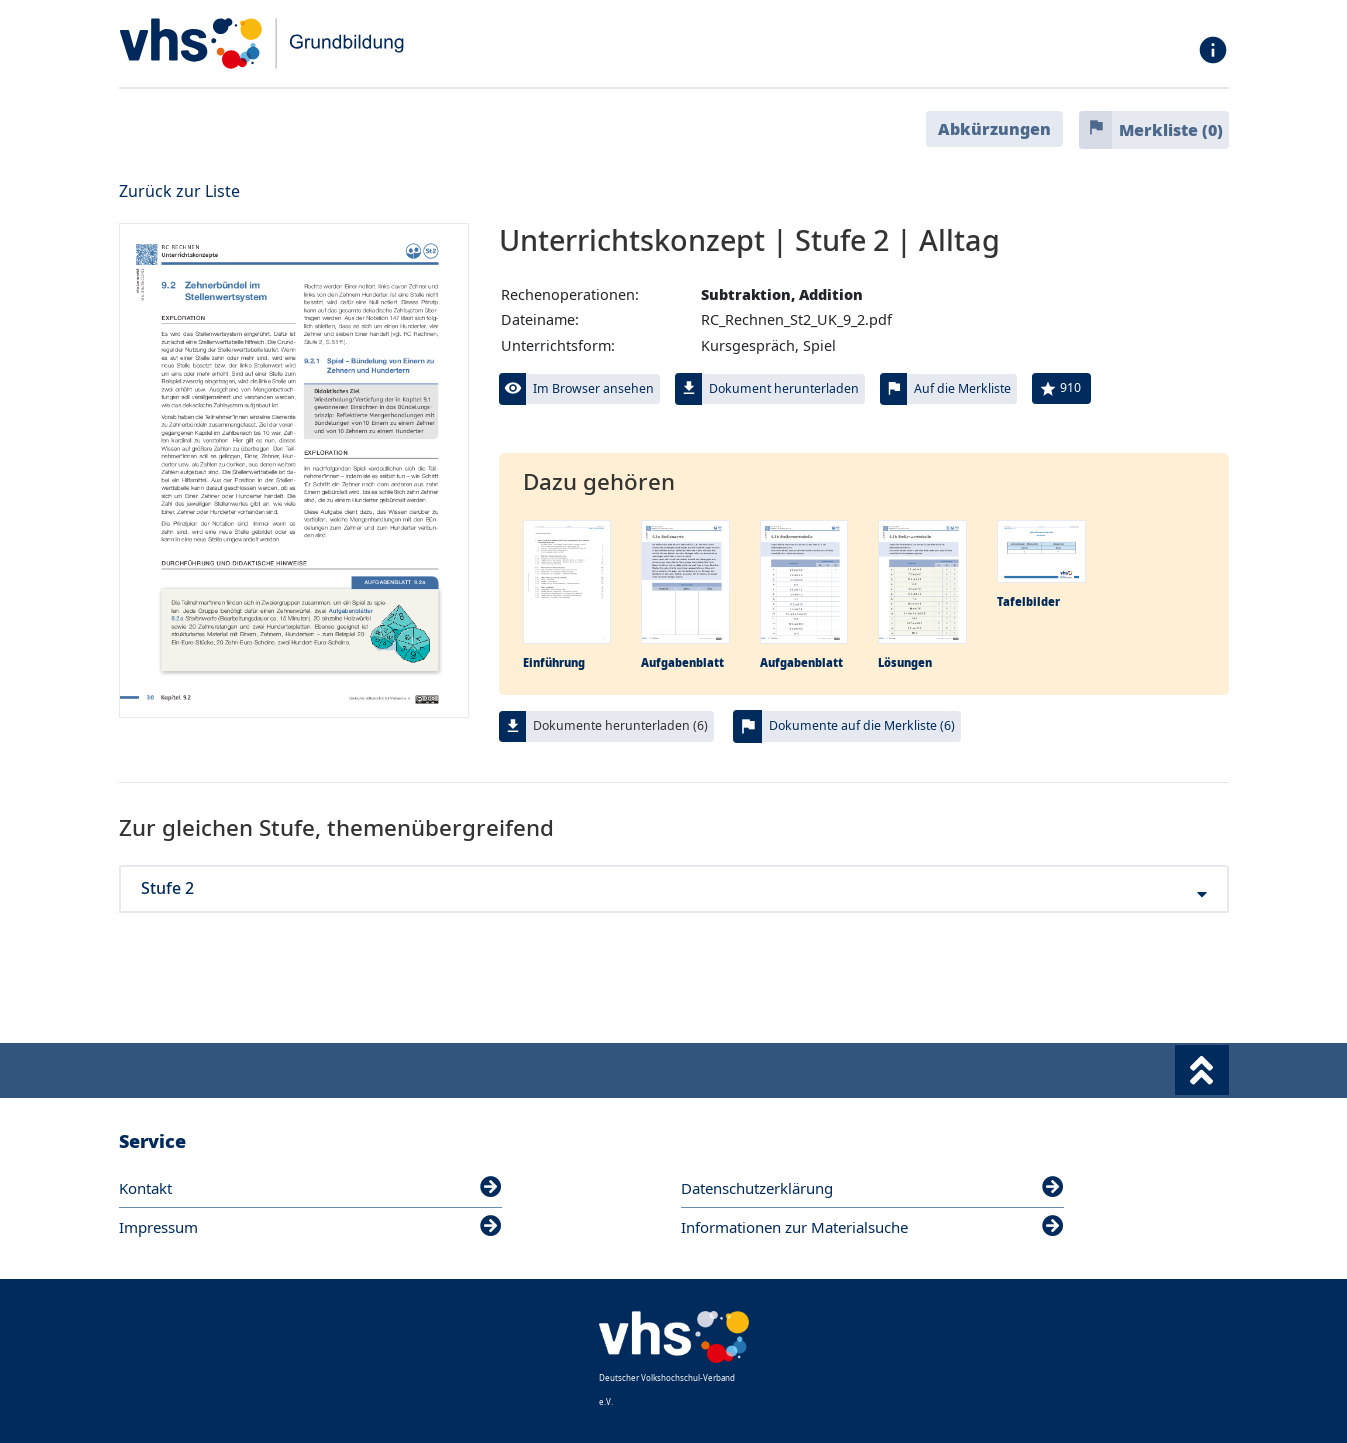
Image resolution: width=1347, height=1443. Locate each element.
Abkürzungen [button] (994, 129)
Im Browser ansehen (593, 388)
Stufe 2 (674, 888)
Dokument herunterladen (784, 388)
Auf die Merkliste (962, 388)
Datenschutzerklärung (872, 1188)
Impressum (310, 1227)
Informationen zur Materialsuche (872, 1227)
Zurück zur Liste (179, 191)
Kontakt (310, 1188)
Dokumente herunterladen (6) (620, 725)
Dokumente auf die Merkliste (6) (862, 725)
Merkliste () (1171, 130)
